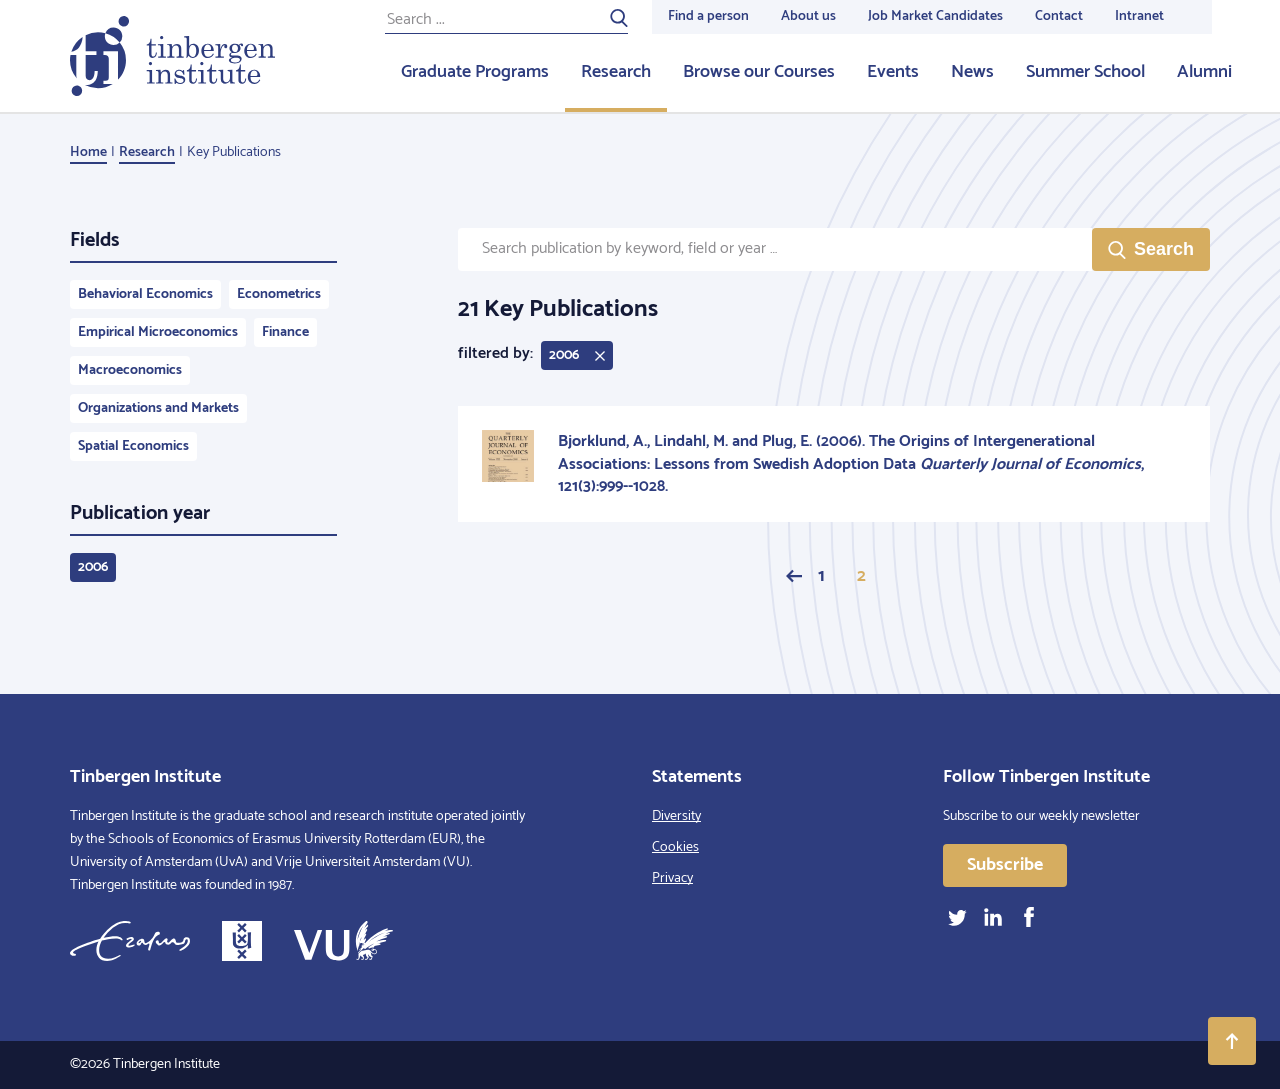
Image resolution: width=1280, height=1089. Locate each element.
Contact (1059, 16)
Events (893, 72)
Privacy (672, 878)
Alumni (1204, 72)
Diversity (676, 816)
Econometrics (279, 294)
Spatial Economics (133, 446)
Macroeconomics (130, 370)
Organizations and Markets (158, 408)
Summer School (1085, 72)
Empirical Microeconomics (158, 332)
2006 (93, 567)
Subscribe (1005, 865)
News (972, 72)
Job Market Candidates (935, 16)
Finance (285, 332)
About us (808, 16)
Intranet (1139, 16)
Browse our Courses (759, 72)
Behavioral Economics (145, 294)
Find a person (708, 16)
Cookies (675, 847)
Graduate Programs (475, 72)
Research (616, 72)
